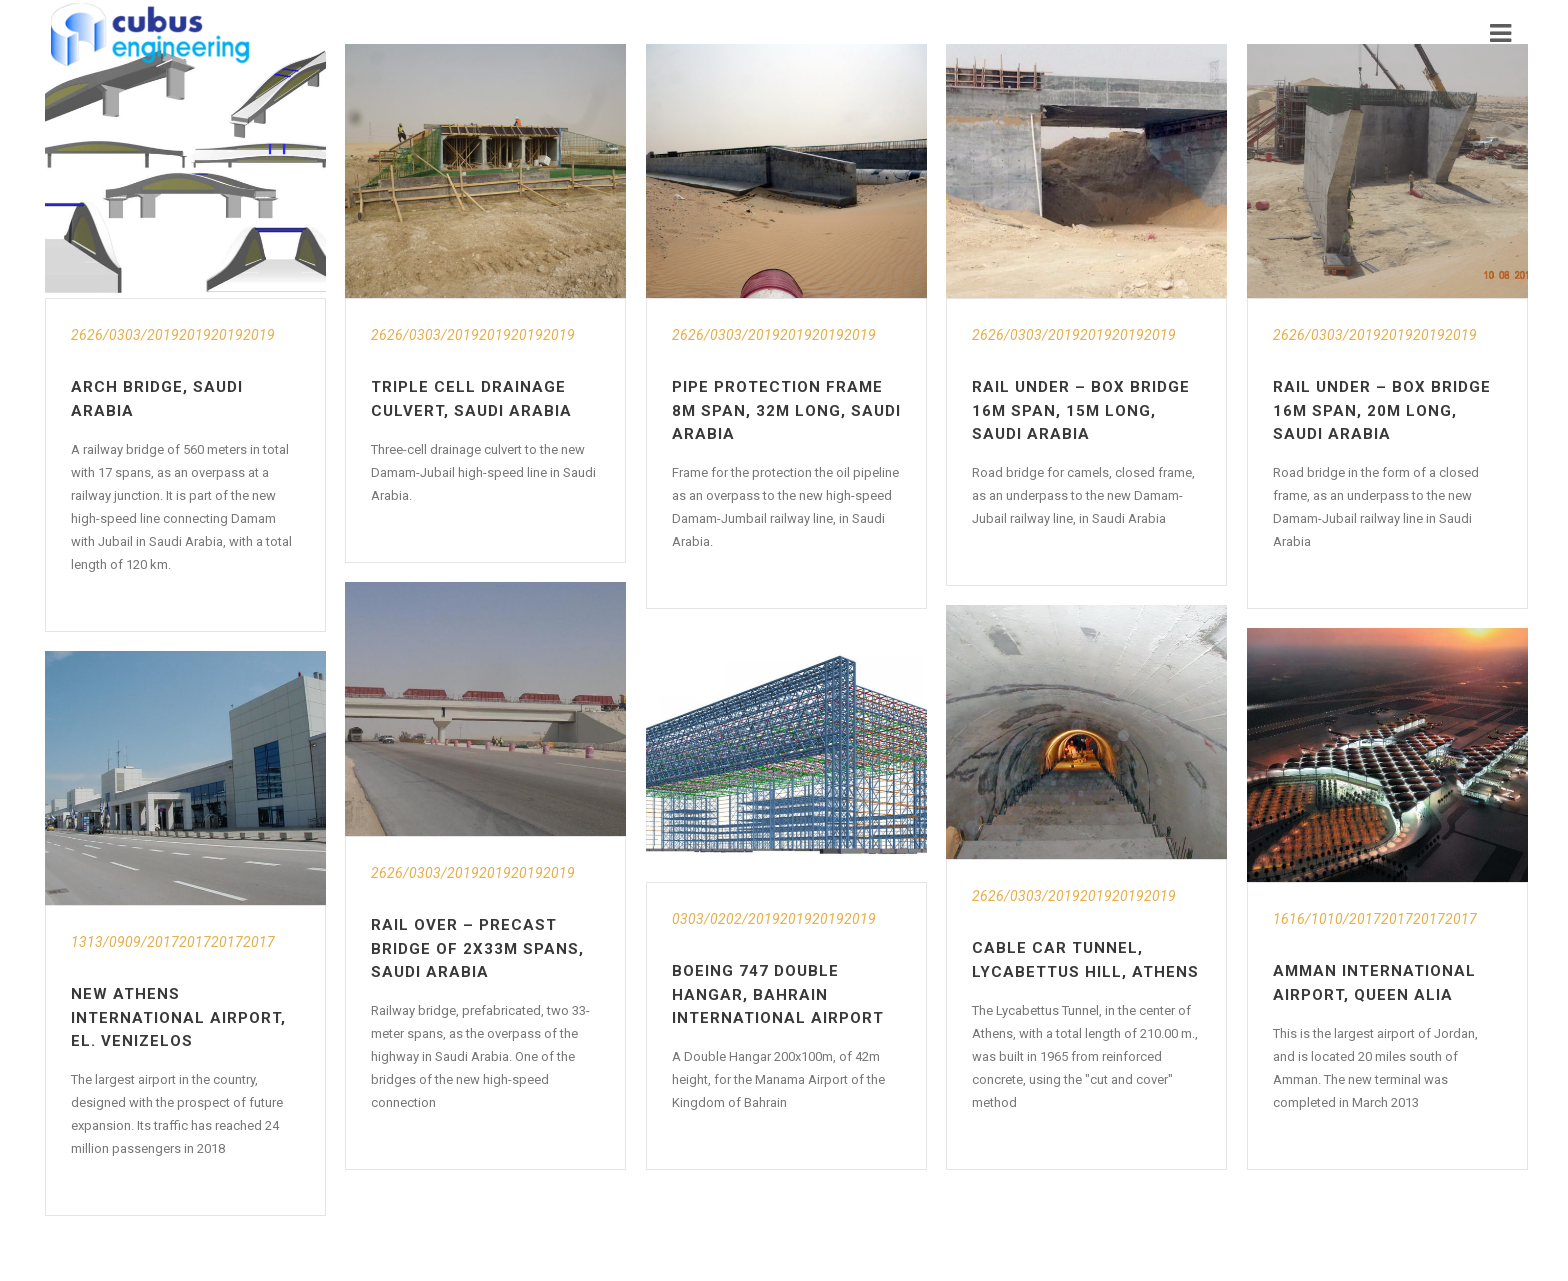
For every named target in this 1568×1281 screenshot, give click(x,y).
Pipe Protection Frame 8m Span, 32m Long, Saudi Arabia (786, 410)
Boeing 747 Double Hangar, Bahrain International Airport (778, 994)
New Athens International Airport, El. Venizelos (178, 1017)
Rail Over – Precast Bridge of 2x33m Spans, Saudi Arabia (477, 948)
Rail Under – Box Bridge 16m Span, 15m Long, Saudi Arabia (1081, 410)
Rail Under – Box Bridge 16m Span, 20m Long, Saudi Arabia (1382, 410)
